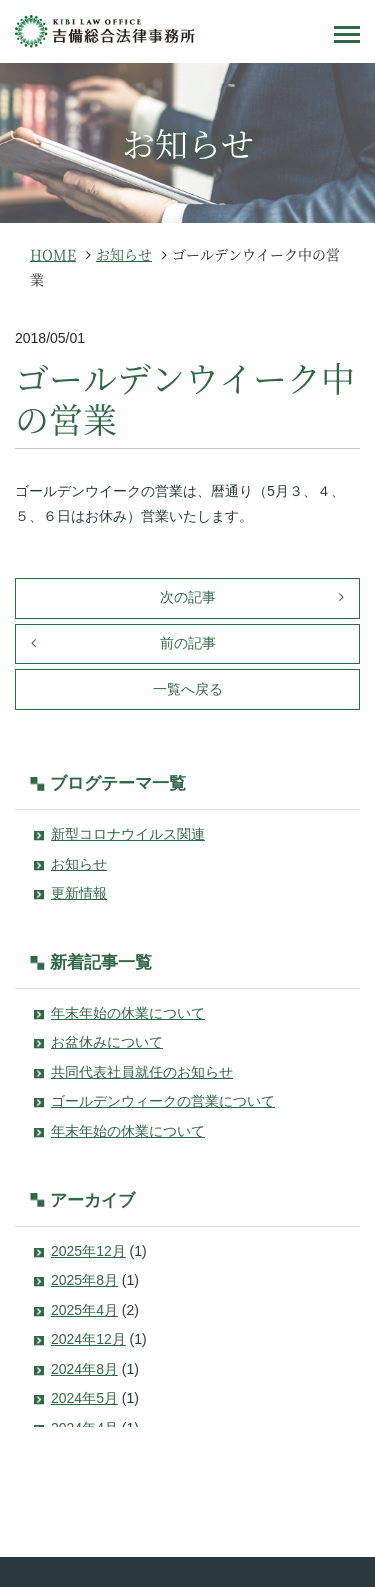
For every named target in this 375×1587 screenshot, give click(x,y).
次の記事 (188, 597)
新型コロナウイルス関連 (128, 834)
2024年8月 (84, 1369)
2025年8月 (84, 1280)
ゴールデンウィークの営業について (163, 1101)
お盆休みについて (107, 1042)
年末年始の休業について (128, 1013)
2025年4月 (84, 1310)
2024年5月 (84, 1398)
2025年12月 (88, 1251)
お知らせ (79, 864)
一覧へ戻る (188, 689)
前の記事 (188, 643)
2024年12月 (88, 1339)
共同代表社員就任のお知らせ (142, 1072)
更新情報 (79, 893)
